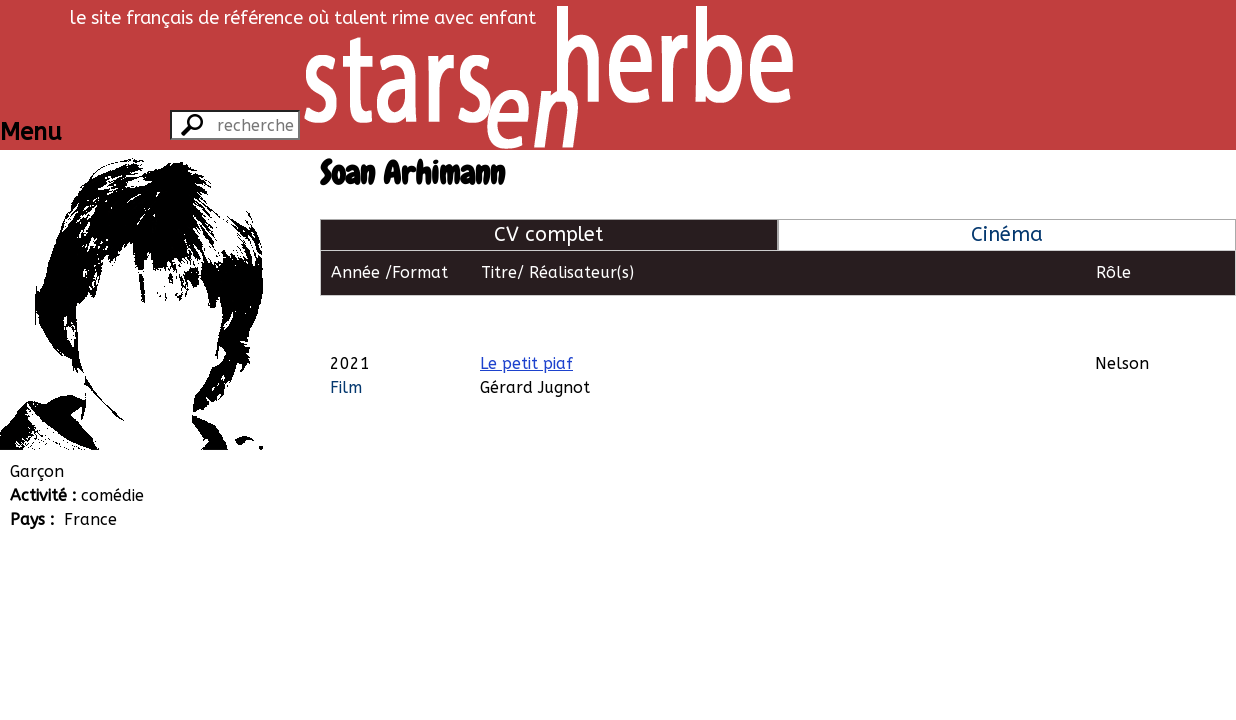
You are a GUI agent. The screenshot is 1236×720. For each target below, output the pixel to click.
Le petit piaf (526, 317)
